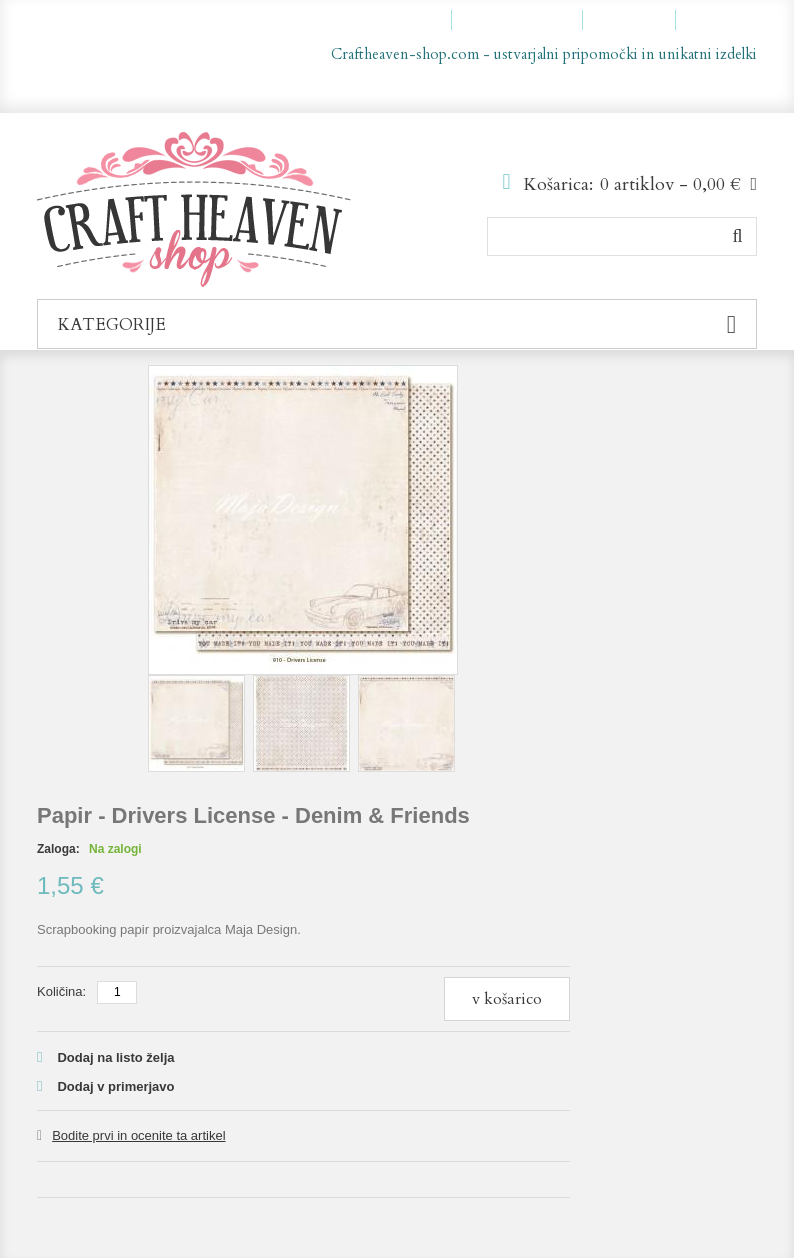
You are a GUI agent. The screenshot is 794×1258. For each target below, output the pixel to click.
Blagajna (638, 20)
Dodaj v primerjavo (115, 1086)
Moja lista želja (526, 20)
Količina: (61, 991)
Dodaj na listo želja (115, 1057)
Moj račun (407, 20)
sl (701, 88)
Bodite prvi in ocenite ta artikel (138, 1135)
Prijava (725, 20)
